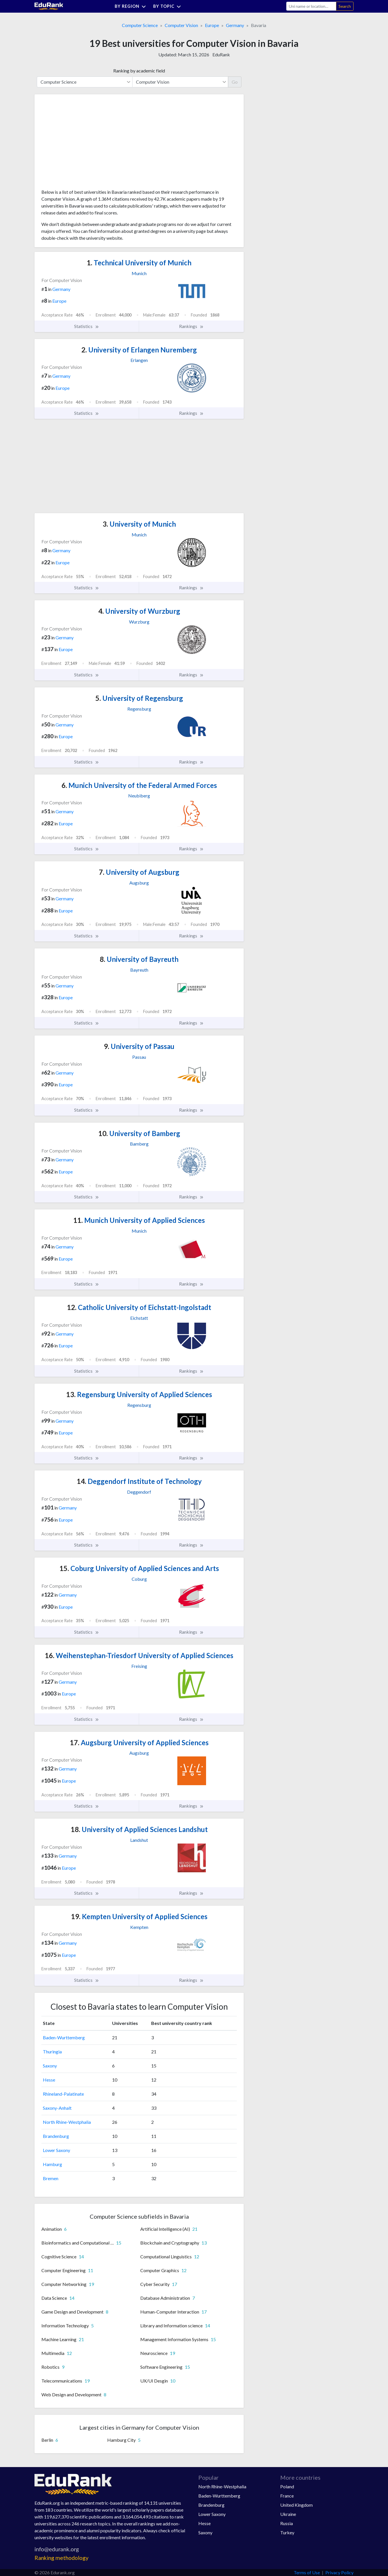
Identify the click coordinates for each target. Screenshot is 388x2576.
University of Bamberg (139, 1133)
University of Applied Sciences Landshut (139, 1829)
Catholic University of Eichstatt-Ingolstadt (139, 1307)
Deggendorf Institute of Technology (139, 1481)
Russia (286, 2523)
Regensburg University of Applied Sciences (139, 1394)
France (287, 2495)
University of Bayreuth (139, 959)
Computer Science (140, 25)
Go (235, 82)
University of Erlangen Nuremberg (139, 350)
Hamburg (52, 2164)
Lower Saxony (56, 2150)
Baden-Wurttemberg (64, 2037)
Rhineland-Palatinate (63, 2094)
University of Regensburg (139, 698)
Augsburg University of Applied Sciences (139, 1742)
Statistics (86, 326)
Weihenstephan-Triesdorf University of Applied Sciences (139, 1655)
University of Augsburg (139, 872)
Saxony (50, 2065)
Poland (287, 2486)
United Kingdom (296, 2505)
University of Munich (139, 524)
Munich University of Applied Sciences (139, 1220)
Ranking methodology (61, 2557)
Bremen (50, 2178)
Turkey (287, 2532)
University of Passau (139, 1046)
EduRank (221, 54)
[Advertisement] (84, 143)
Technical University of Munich (139, 262)
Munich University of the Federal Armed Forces (139, 785)
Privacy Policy (339, 2572)
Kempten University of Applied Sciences (139, 1916)
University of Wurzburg (139, 611)
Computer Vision (181, 25)
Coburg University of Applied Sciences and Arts (139, 1568)
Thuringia (52, 2051)
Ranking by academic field (139, 70)
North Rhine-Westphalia (67, 2122)
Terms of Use (307, 2572)
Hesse (49, 2079)
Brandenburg (56, 2136)
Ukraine (288, 2514)
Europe (212, 25)
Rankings (191, 326)
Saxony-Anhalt (57, 2108)
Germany (235, 25)
